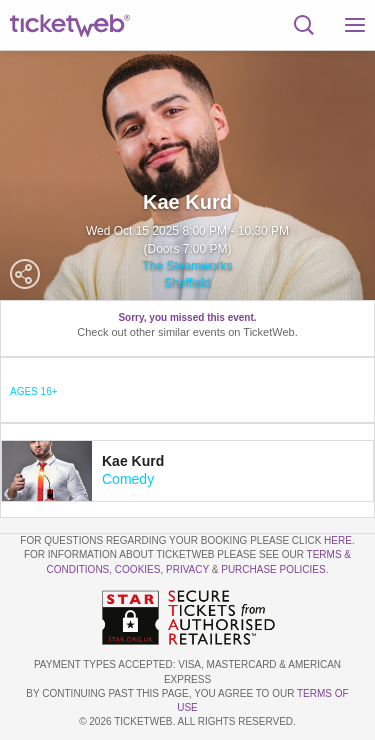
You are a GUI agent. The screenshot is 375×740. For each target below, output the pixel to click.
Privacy (187, 569)
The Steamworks (187, 266)
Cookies (138, 569)
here (338, 540)
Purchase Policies (273, 569)
